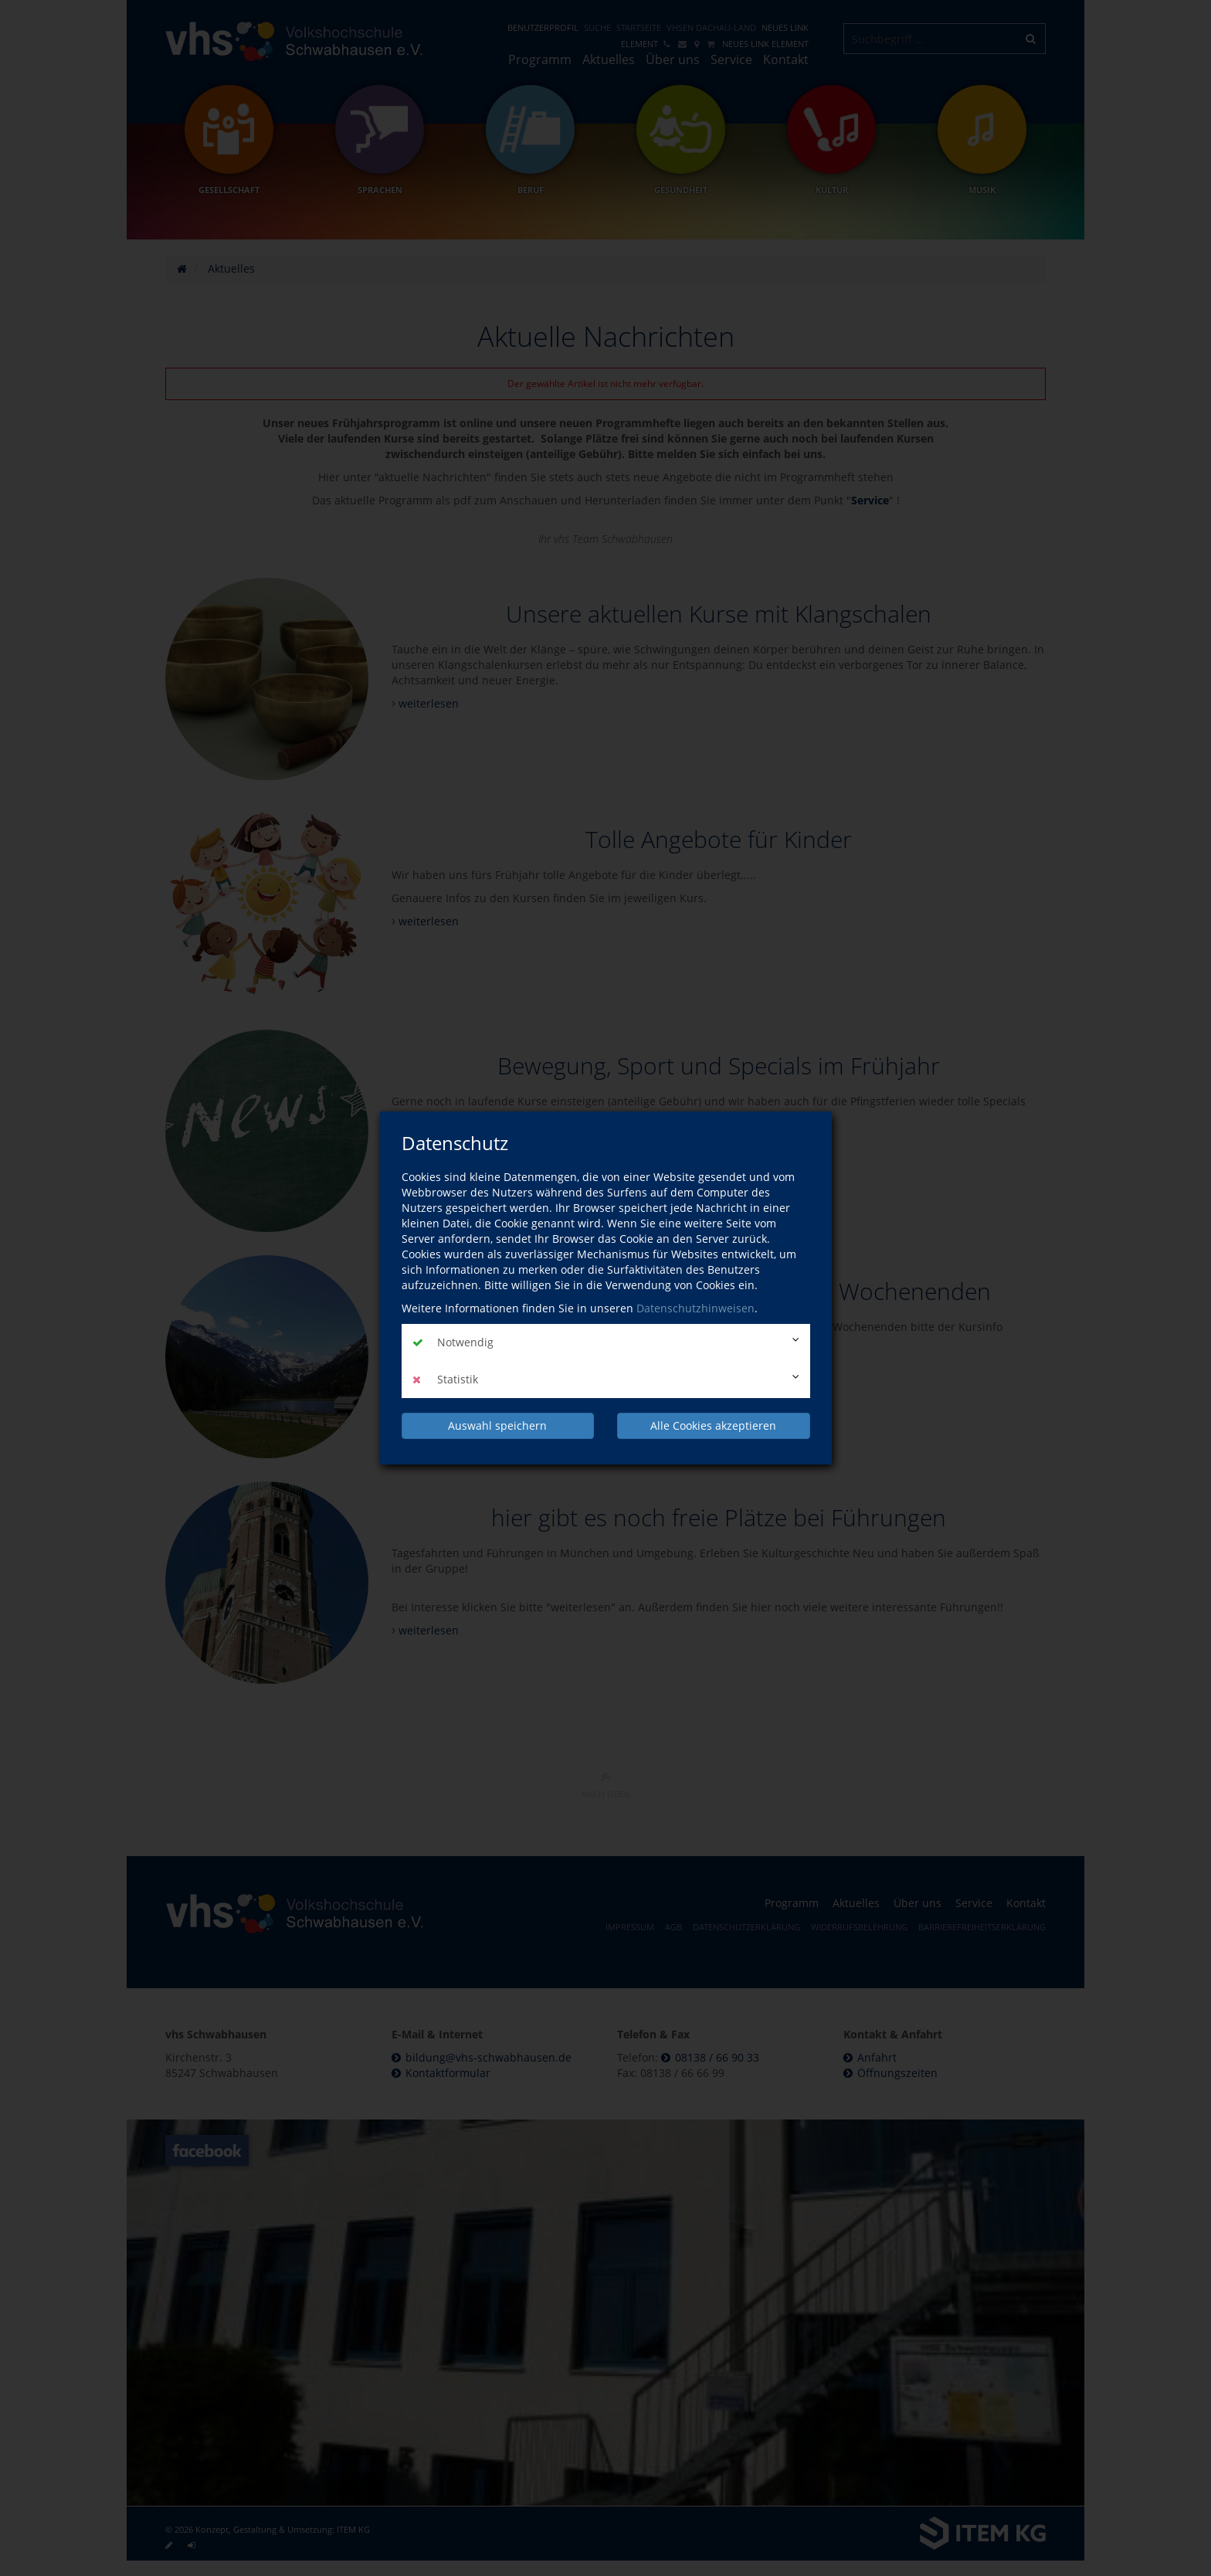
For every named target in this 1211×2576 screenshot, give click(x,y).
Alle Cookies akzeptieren (713, 1425)
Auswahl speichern (497, 1425)
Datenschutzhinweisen (695, 1308)
